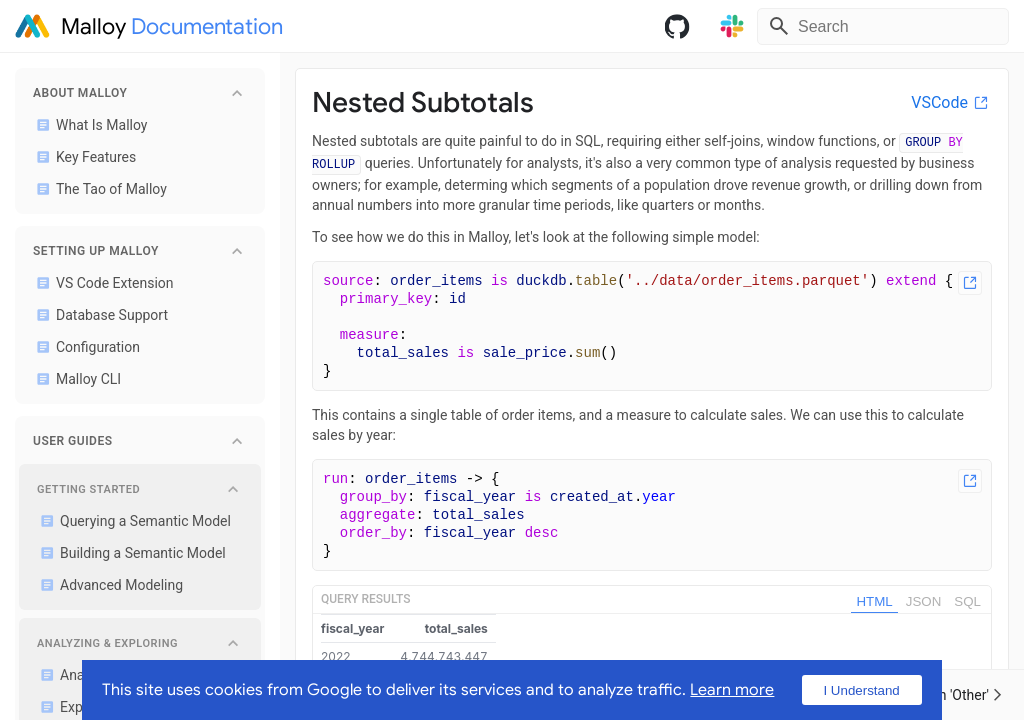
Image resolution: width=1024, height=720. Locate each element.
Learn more (732, 690)
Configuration (84, 347)
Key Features (82, 157)
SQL (967, 601)
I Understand (861, 690)
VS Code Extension (101, 283)
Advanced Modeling (108, 585)
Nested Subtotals (423, 102)
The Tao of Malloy (98, 189)
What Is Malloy (88, 125)
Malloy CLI (75, 379)
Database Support (98, 315)
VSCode (951, 102)
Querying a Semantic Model (132, 521)
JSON (924, 601)
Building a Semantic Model (129, 553)
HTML (874, 601)
